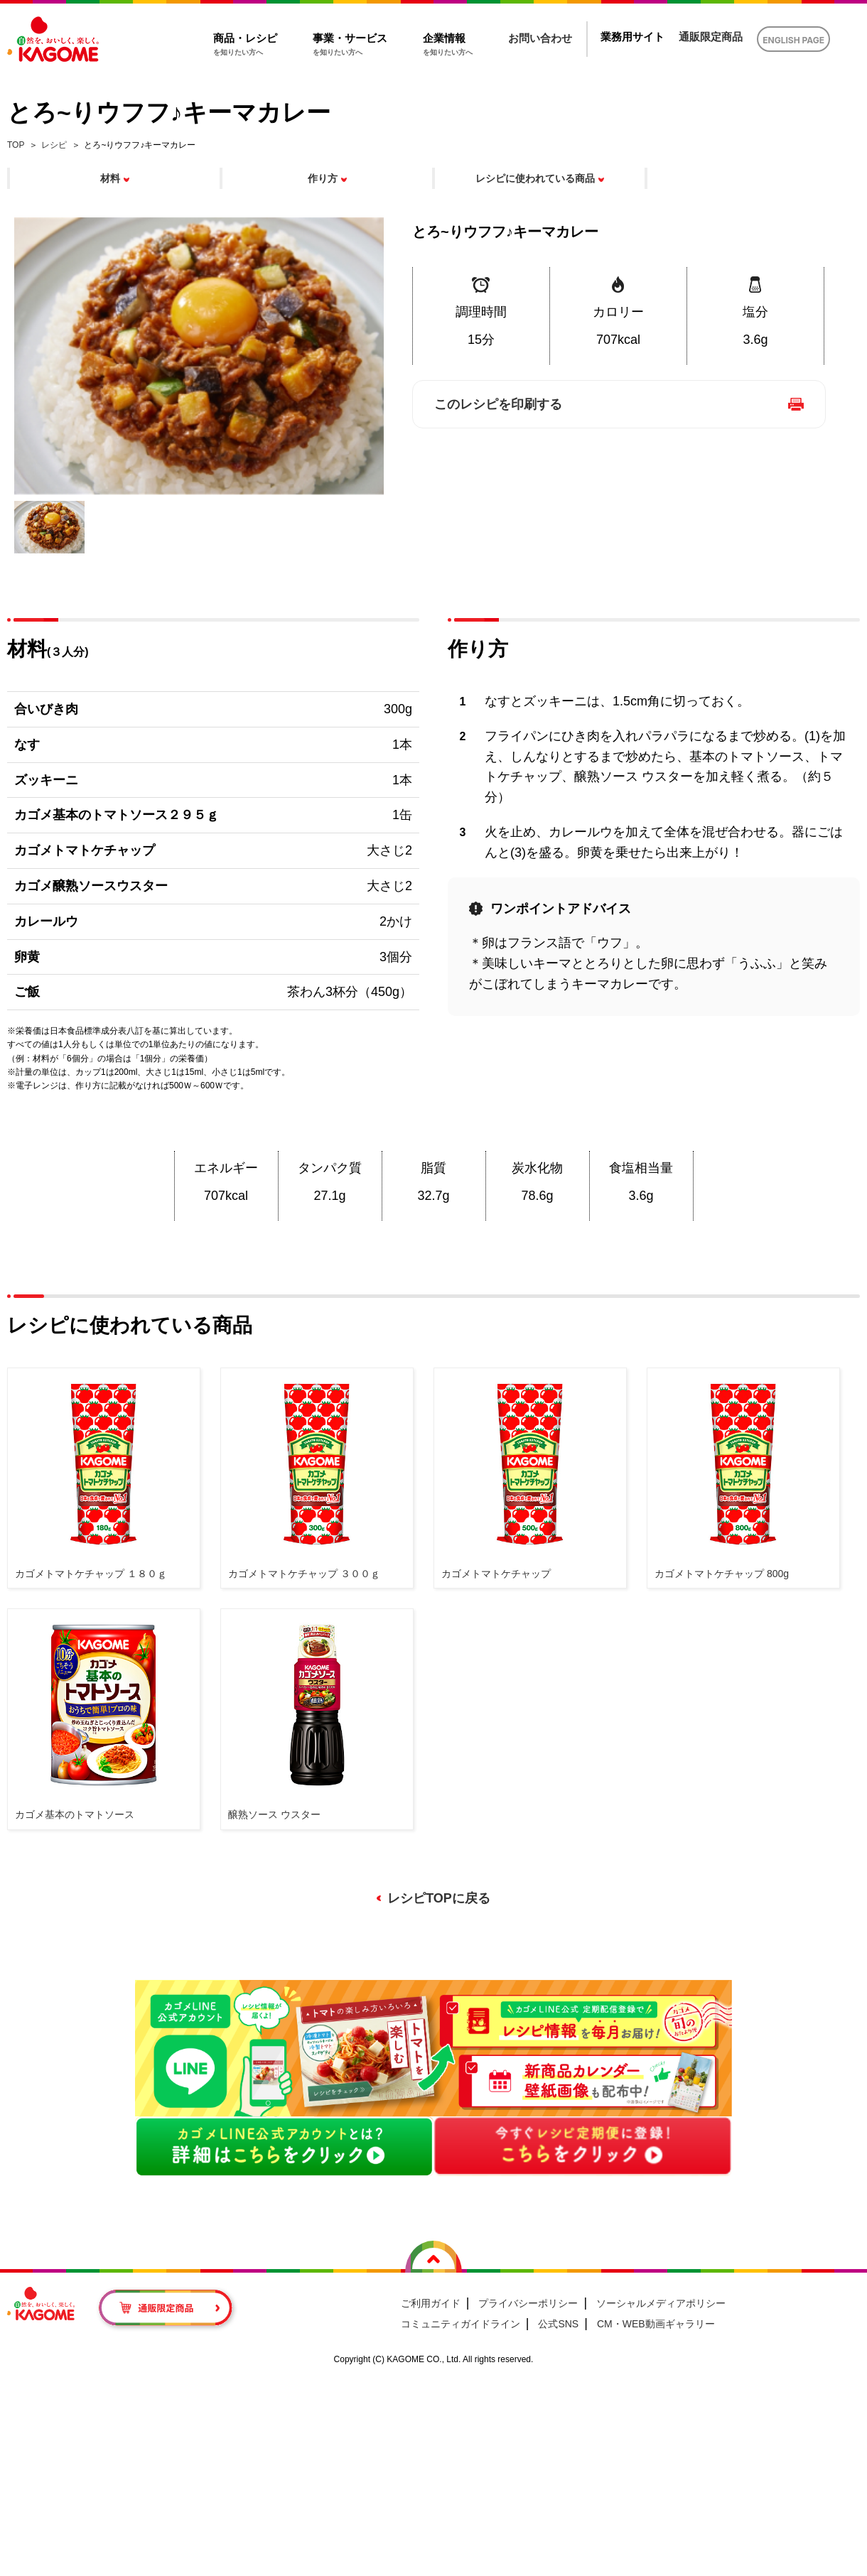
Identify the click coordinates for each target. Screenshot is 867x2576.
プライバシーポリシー (528, 2303)
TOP (15, 145)
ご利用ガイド (431, 2303)
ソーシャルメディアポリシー (661, 2303)
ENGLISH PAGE (793, 40)
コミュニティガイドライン (460, 2323)
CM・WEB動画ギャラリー (656, 2323)
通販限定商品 (711, 36)
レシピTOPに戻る (438, 1898)
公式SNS (558, 2323)
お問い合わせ (540, 38)
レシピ (54, 145)
